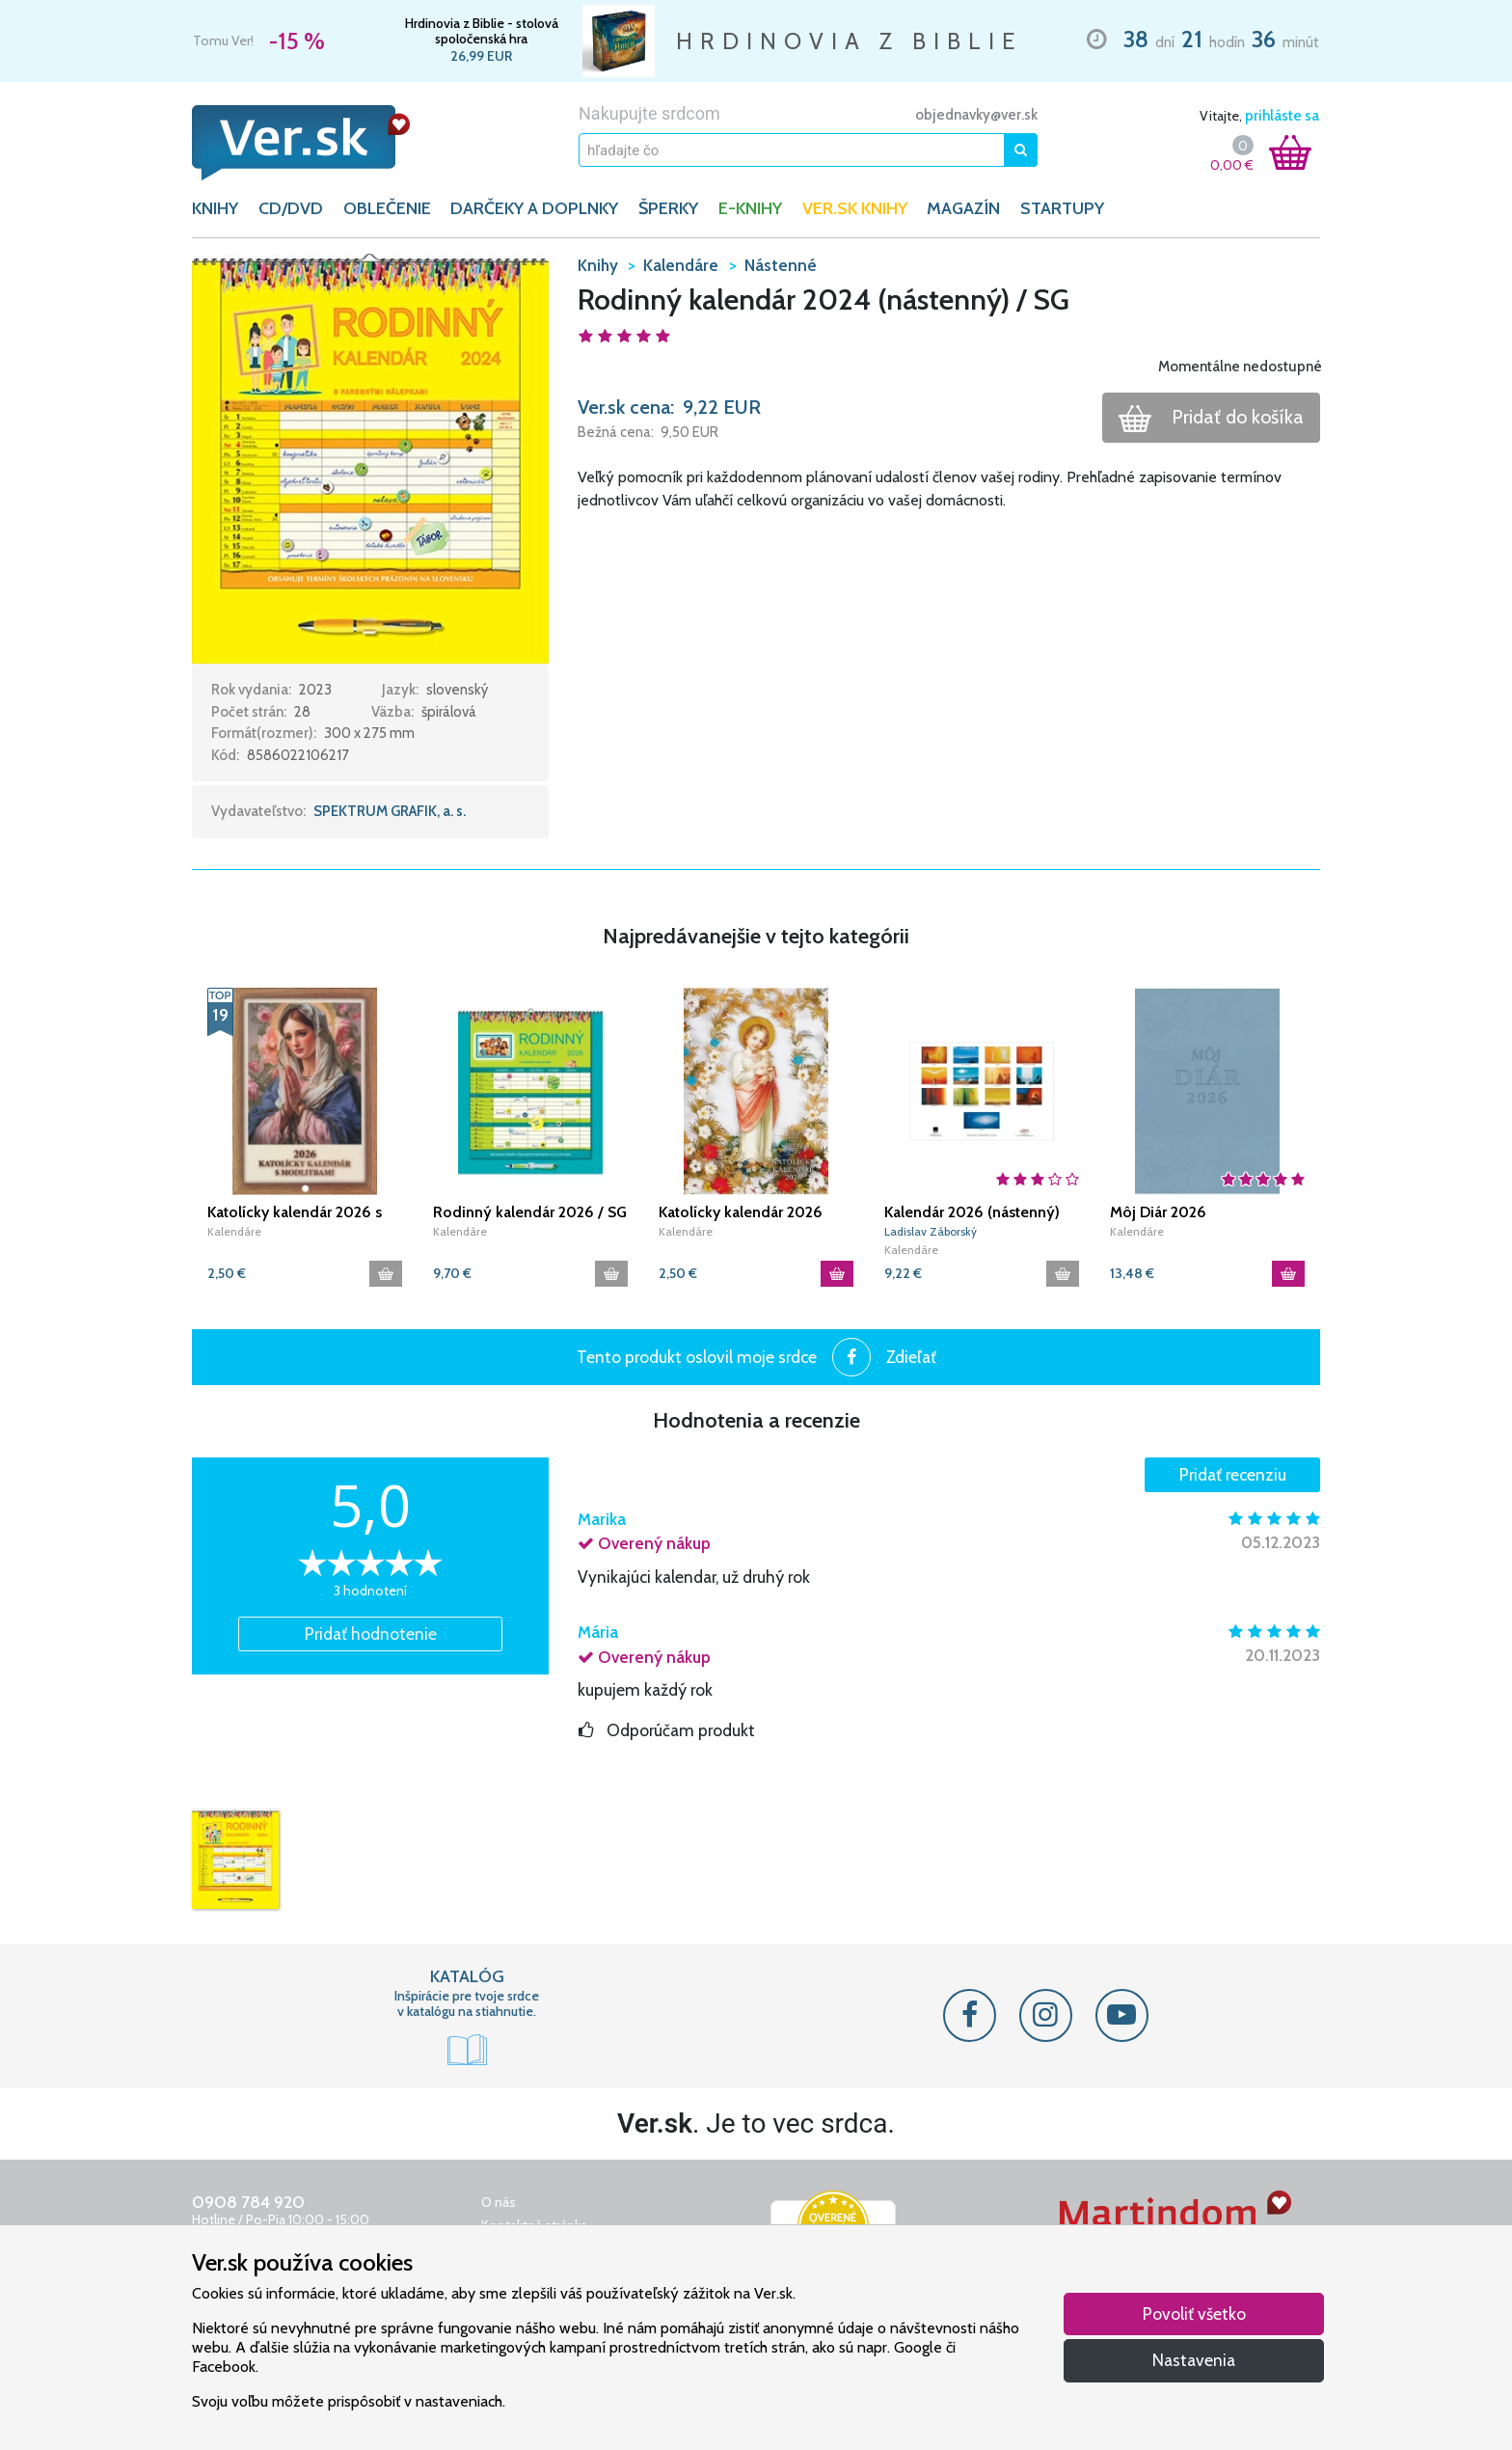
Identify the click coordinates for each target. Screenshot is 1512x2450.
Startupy (1062, 208)
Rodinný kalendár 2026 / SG (530, 1212)
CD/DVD (290, 208)
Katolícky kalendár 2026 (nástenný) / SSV (741, 1212)
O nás (498, 2202)
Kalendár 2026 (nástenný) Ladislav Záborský (972, 1212)
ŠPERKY (668, 208)
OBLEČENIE (387, 208)
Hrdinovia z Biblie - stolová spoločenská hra (481, 30)
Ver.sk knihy (854, 208)
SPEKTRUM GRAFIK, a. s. (389, 811)
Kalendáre (234, 1231)
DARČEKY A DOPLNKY (534, 208)
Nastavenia (1193, 2360)
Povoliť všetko (1194, 2313)
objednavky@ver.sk (976, 114)
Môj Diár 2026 (1158, 1212)
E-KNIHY (750, 208)
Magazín (963, 208)
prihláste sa (1282, 115)
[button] (370, 457)
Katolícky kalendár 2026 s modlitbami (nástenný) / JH (299, 1212)
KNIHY (215, 208)
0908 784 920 (248, 2202)
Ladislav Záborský (930, 1231)
